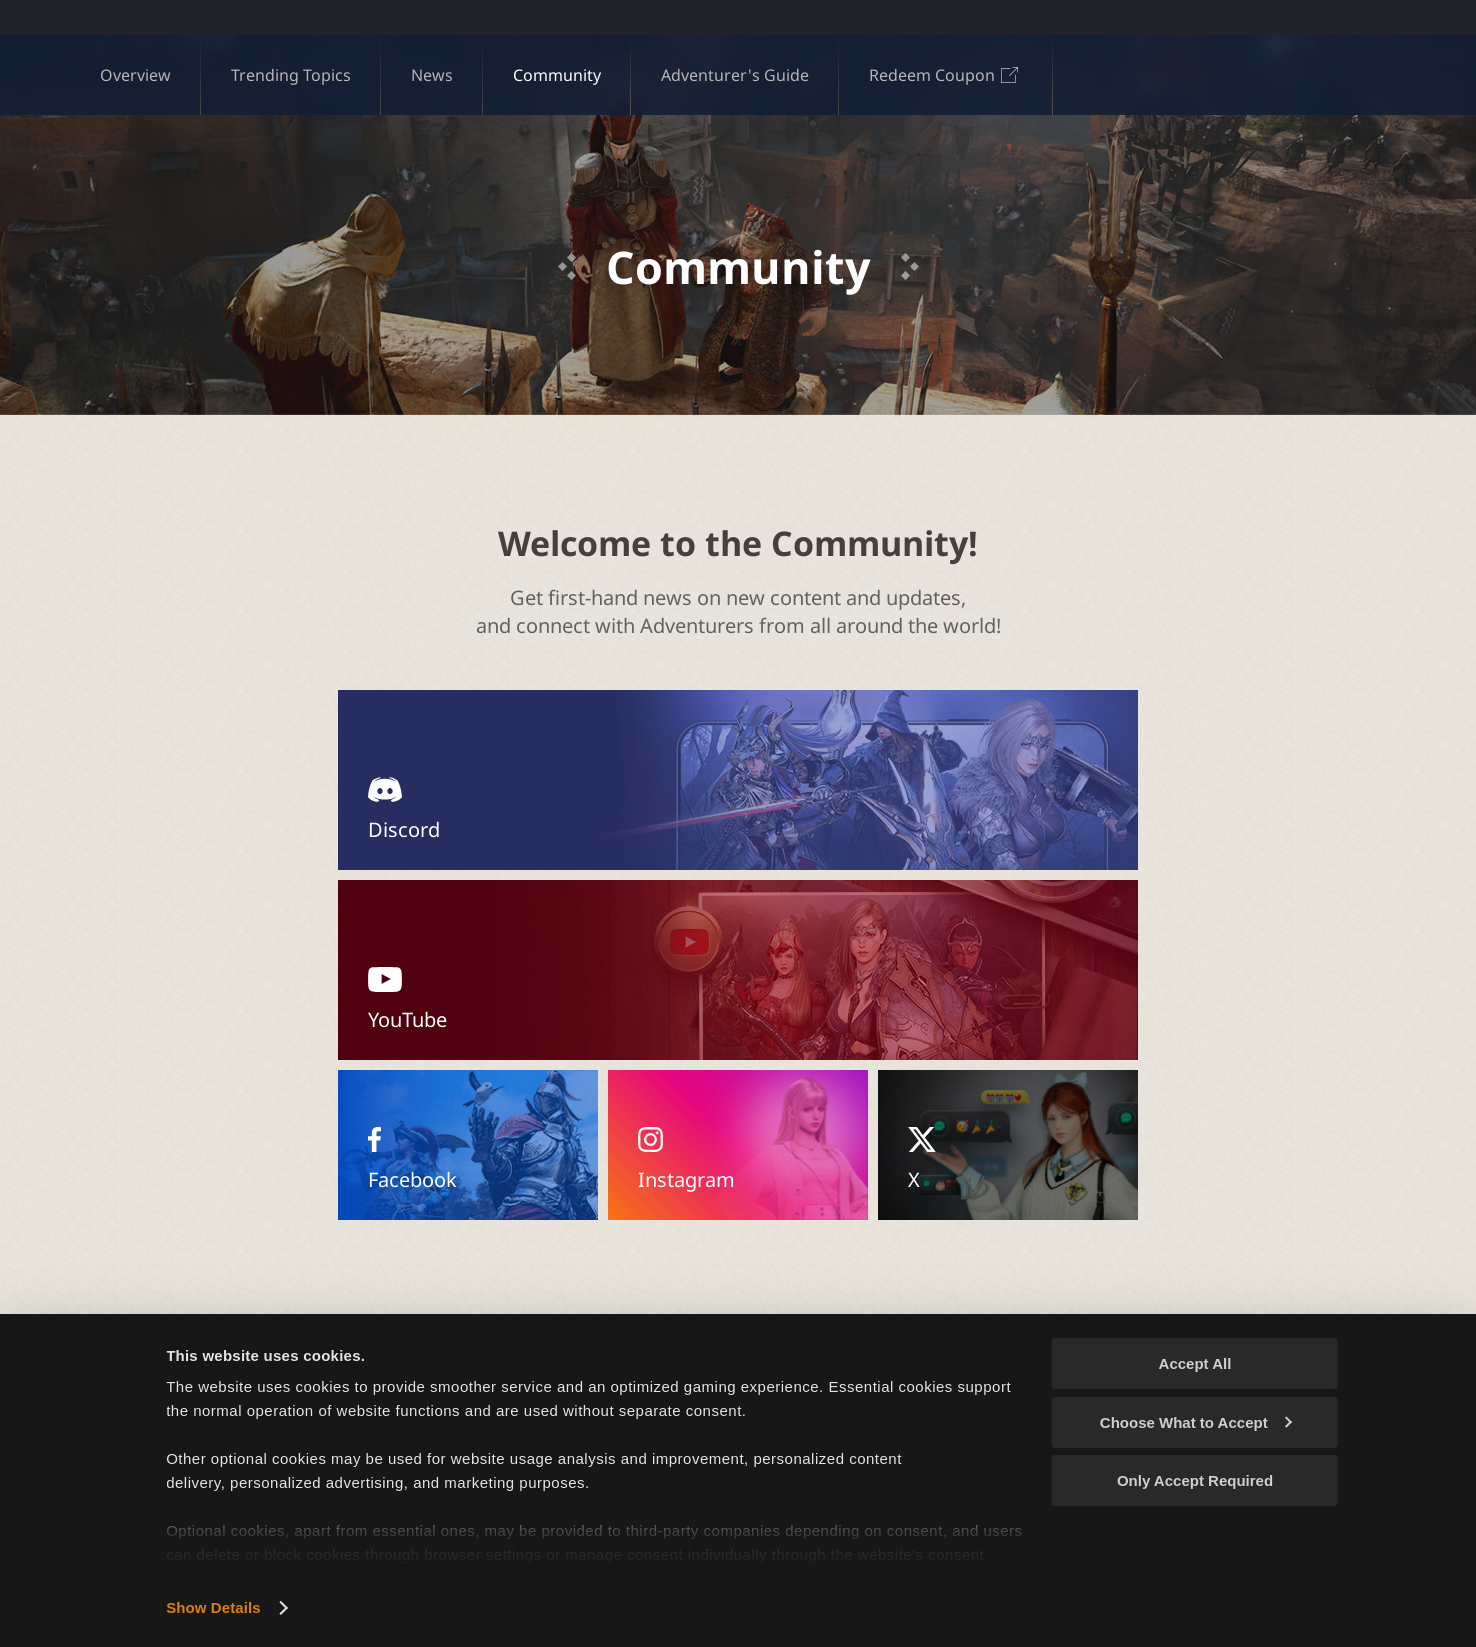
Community (557, 75)
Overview (135, 75)
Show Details (213, 1607)
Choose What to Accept (1196, 1422)
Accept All (1195, 1363)
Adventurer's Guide (735, 75)
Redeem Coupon (946, 75)
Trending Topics (291, 75)
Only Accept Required (1195, 1480)
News (432, 75)
